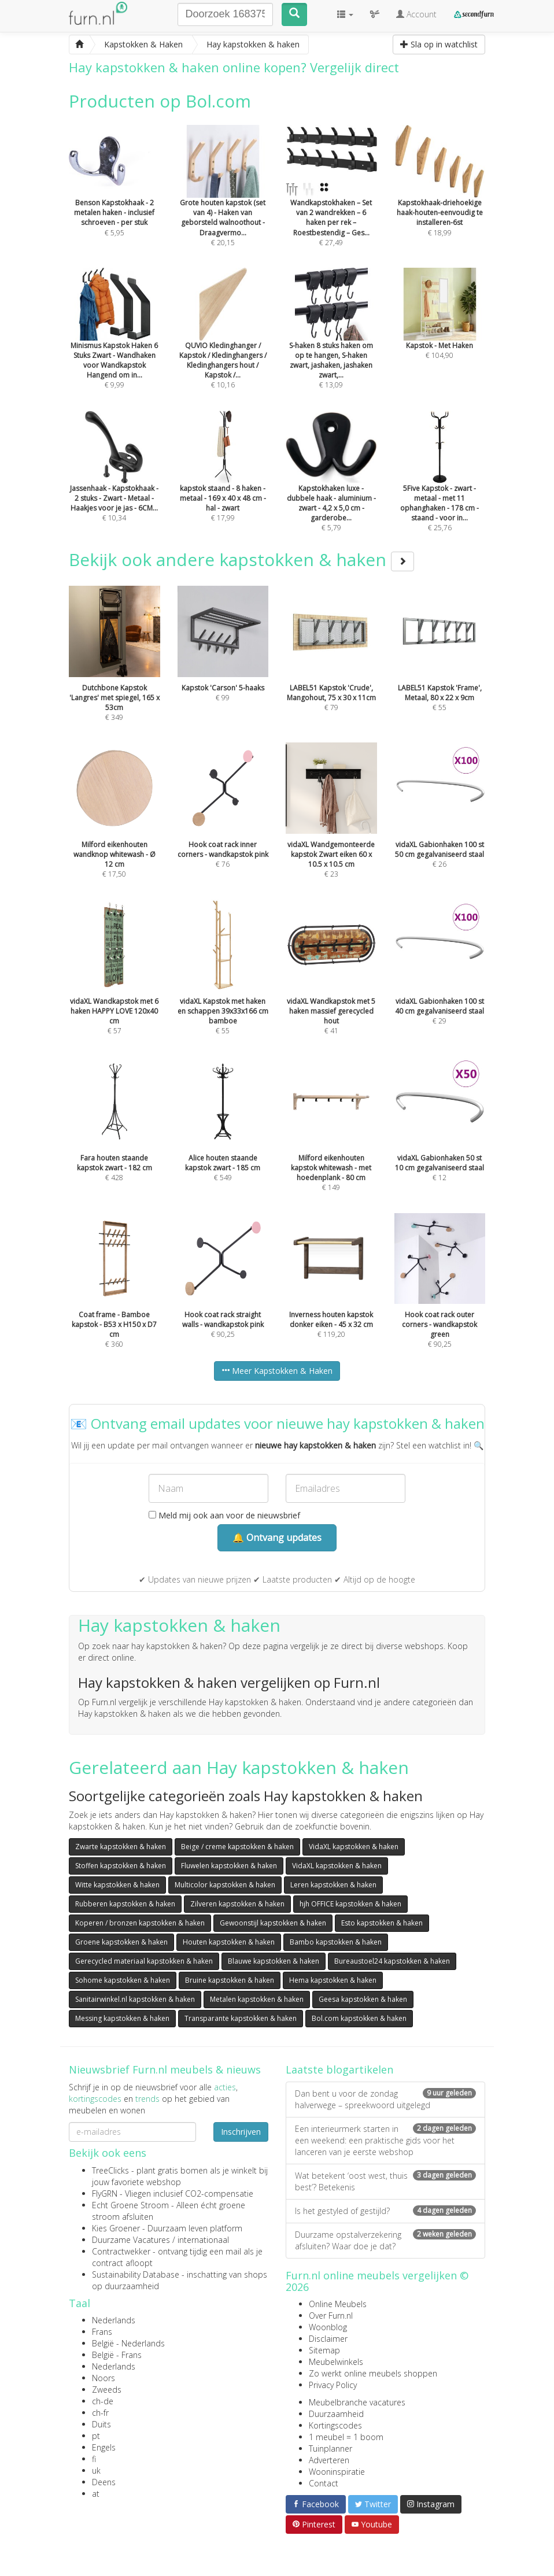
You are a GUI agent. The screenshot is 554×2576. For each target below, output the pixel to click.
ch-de (102, 2401)
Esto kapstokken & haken (382, 1923)
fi (94, 2458)
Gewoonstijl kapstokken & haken (273, 1923)
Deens (104, 2482)
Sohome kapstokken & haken (122, 1980)
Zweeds (106, 2389)
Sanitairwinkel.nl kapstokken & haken (135, 1999)
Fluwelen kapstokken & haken (229, 1866)
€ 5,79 (331, 487)
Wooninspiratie (337, 2471)
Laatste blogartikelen (339, 2069)
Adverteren (329, 2460)
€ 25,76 (440, 487)
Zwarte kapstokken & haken (120, 1846)
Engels (104, 2447)
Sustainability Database (135, 2274)
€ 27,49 (331, 201)
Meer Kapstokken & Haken (277, 1370)
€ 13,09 (331, 344)
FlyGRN (104, 2193)
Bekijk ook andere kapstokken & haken (241, 559)
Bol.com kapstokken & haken (359, 2018)
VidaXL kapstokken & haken (353, 1846)
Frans (102, 2331)
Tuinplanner (330, 2448)
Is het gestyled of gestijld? (385, 2210)
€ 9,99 (114, 344)
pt (96, 2435)
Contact (323, 2483)
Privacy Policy (333, 2384)
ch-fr (100, 2412)
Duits (101, 2424)
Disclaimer (328, 2338)
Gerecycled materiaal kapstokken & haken (144, 1961)
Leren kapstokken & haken (333, 1885)
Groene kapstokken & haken (121, 1942)
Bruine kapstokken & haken (229, 1980)
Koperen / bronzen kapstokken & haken (140, 1923)
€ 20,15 (223, 201)
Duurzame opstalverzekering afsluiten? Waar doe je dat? (385, 2240)
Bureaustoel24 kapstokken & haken (392, 1961)
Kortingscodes (335, 2425)
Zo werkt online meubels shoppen (373, 2373)
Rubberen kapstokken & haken (125, 1904)
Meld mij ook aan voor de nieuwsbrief (224, 1515)
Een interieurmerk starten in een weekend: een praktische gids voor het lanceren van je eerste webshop (385, 2140)
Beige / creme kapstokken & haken (237, 1846)
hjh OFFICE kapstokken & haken (350, 1904)
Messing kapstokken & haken (122, 2018)
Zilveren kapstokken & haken (237, 1904)
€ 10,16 (223, 344)
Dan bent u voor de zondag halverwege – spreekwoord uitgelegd (385, 2099)
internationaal (203, 2239)
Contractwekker (121, 2251)
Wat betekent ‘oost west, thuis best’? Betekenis (385, 2181)
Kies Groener (116, 2228)
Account (416, 14)
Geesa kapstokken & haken (363, 1999)
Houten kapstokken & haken (229, 1942)
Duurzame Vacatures (131, 2239)
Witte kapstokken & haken (117, 1885)
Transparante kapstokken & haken (240, 2018)
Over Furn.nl (331, 2315)
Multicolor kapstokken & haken (225, 1885)
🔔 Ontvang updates (277, 1537)
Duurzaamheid (336, 2413)
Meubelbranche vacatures (357, 2402)
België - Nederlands (128, 2343)
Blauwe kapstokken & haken (273, 1961)
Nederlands (113, 2320)
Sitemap (324, 2350)
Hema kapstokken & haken (332, 1980)
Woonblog (328, 2327)
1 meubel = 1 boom (346, 2436)
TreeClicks (110, 2170)
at (95, 2493)
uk (96, 2470)
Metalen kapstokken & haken (257, 1999)
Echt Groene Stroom (130, 2205)
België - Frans (117, 2354)
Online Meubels (338, 2303)
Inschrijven (241, 2131)
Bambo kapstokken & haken (336, 1942)
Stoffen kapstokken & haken (120, 1866)
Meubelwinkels (336, 2361)
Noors (103, 2377)
